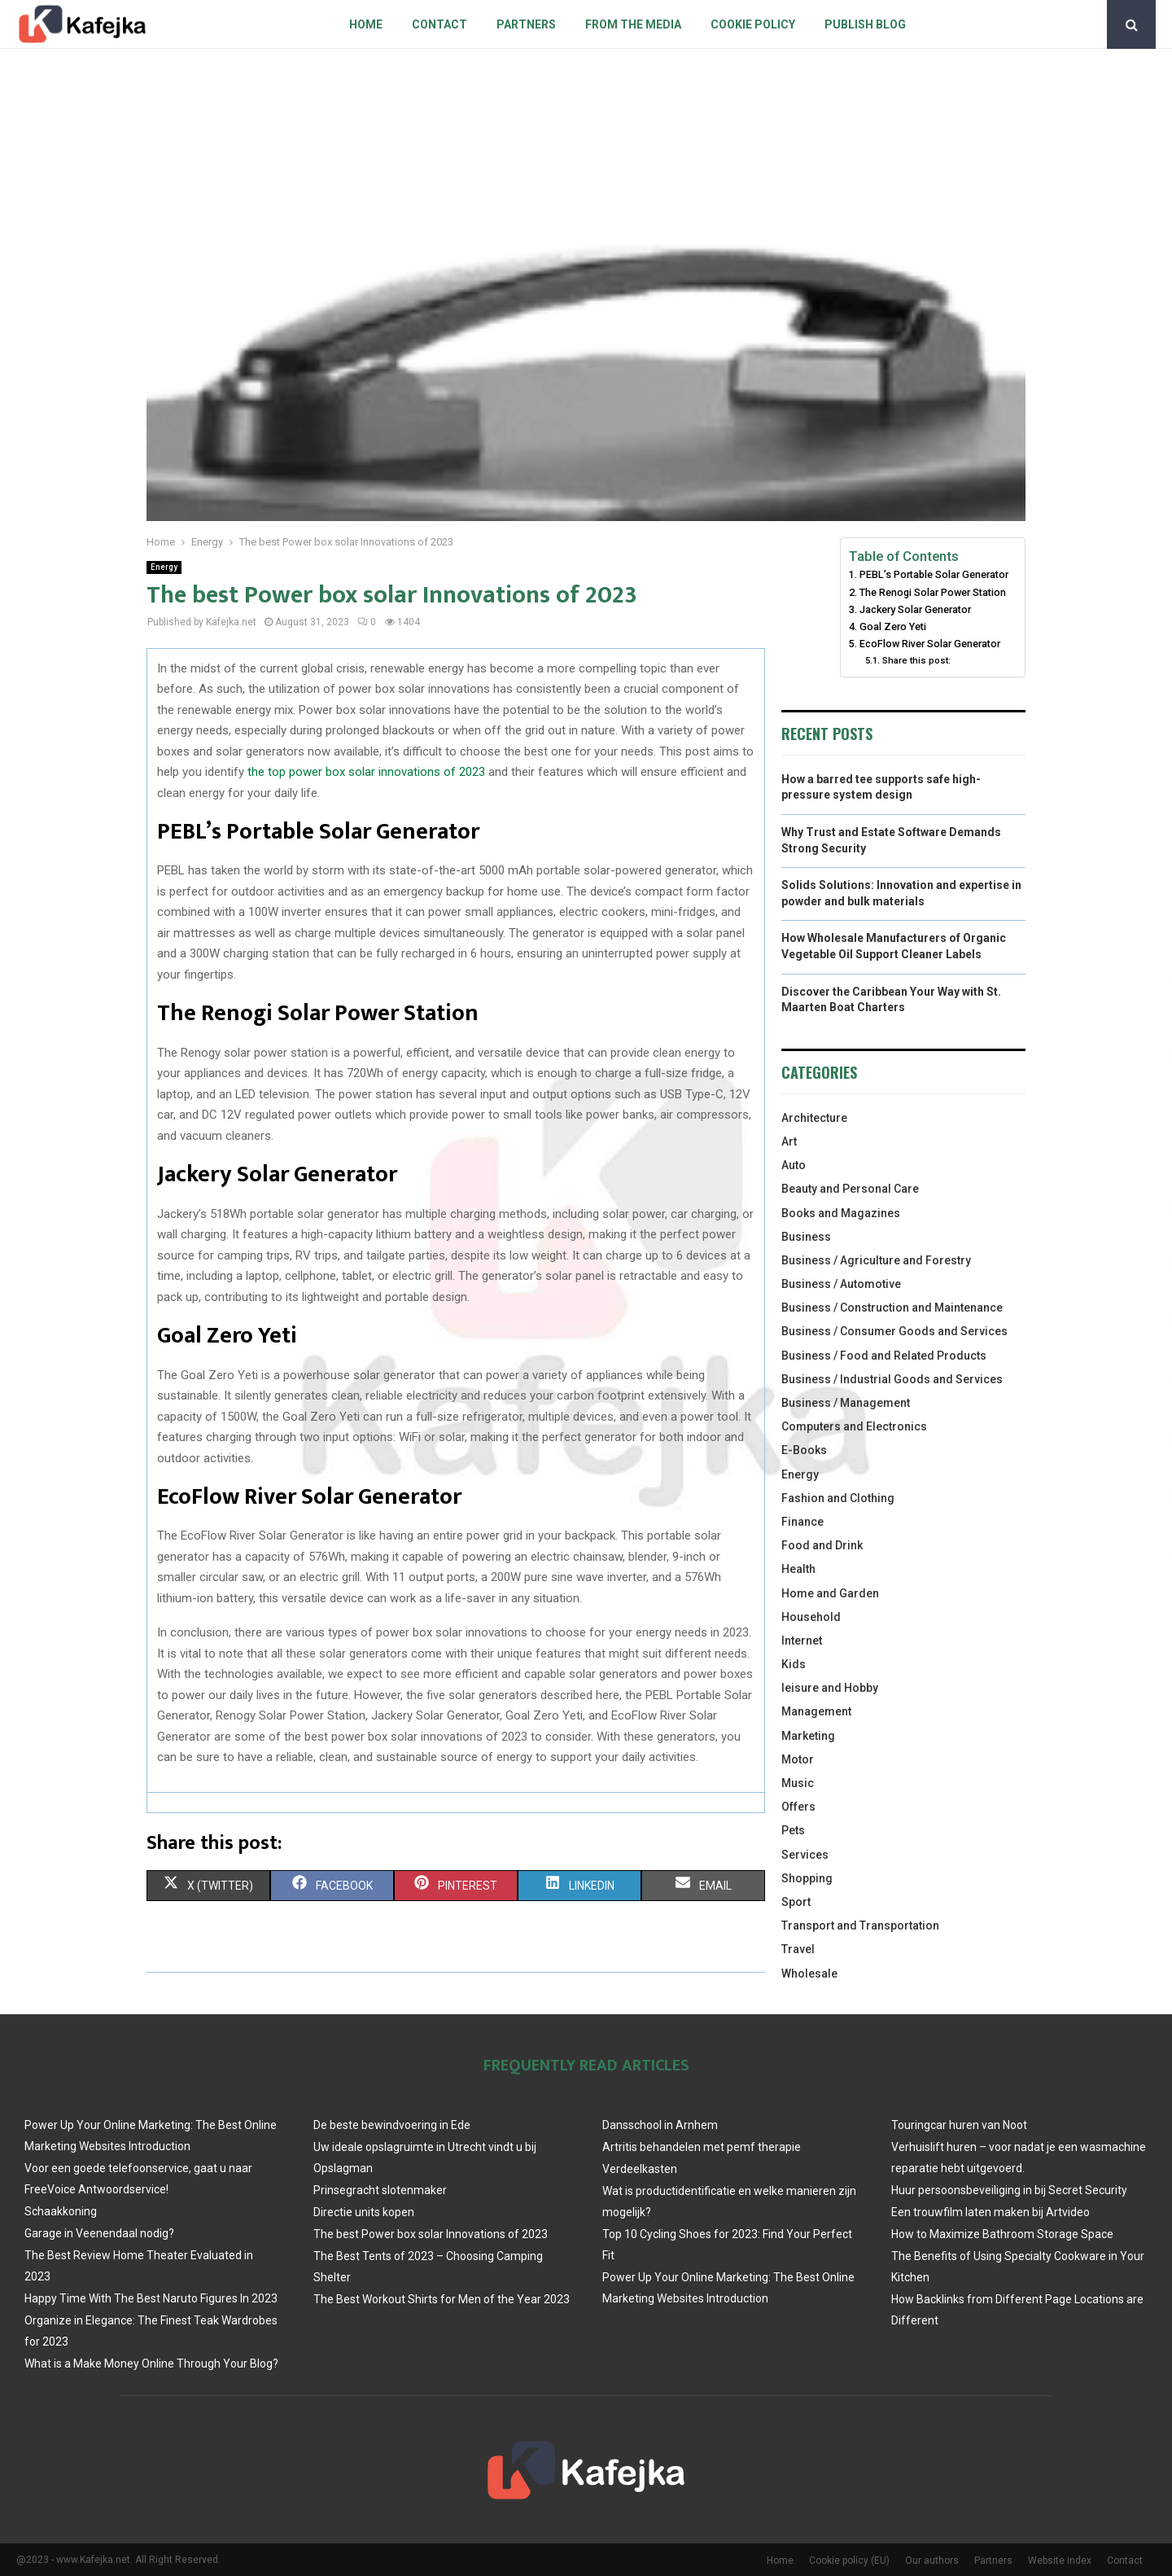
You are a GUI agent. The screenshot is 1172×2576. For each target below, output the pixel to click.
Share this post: (916, 660)
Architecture (814, 1117)
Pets (793, 1830)
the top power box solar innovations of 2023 (366, 771)
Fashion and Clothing (837, 1498)
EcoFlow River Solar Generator (929, 643)
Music (797, 1783)
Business (806, 1236)
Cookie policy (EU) (849, 2560)
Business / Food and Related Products (883, 1355)
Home (366, 24)
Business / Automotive (841, 1283)
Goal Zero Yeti (892, 626)
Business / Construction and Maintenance (892, 1307)
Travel (798, 1949)
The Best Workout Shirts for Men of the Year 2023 (441, 2299)
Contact (439, 24)
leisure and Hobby (829, 1687)
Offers (798, 1806)
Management (816, 1711)
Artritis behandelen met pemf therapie (701, 2146)
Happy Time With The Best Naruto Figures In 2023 (151, 2298)
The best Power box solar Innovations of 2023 (430, 2234)
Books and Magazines (840, 1213)
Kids (793, 1664)
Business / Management (845, 1402)
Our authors (932, 2560)
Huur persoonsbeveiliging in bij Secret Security (1009, 2190)
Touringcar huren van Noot (959, 2124)
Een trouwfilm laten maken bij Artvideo (990, 2212)
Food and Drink (822, 1545)
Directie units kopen (363, 2212)
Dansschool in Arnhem (660, 2124)
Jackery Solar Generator (915, 609)
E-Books (804, 1450)
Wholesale (809, 1973)
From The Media (633, 24)
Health (798, 1568)
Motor (797, 1759)
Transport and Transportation (860, 1925)
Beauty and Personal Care (850, 1188)
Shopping (807, 1878)
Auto (793, 1165)
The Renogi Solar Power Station (932, 592)
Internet (801, 1640)
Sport (796, 1901)
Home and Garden (830, 1593)
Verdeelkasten (639, 2168)
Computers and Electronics (854, 1426)
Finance (802, 1521)
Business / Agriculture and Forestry (876, 1260)
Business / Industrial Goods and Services (892, 1379)
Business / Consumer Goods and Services (894, 1331)
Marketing (808, 1735)
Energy (164, 567)
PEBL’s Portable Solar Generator (933, 574)
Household (811, 1616)
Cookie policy (753, 24)
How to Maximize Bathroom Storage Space (1002, 2234)
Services (805, 1854)
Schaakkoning (60, 2211)
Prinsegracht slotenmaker (380, 2190)
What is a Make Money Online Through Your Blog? (151, 2363)
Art (789, 1141)
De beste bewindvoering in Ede (391, 2124)
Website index (1059, 2560)
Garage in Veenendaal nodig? (99, 2233)
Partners (526, 24)
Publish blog (865, 24)
